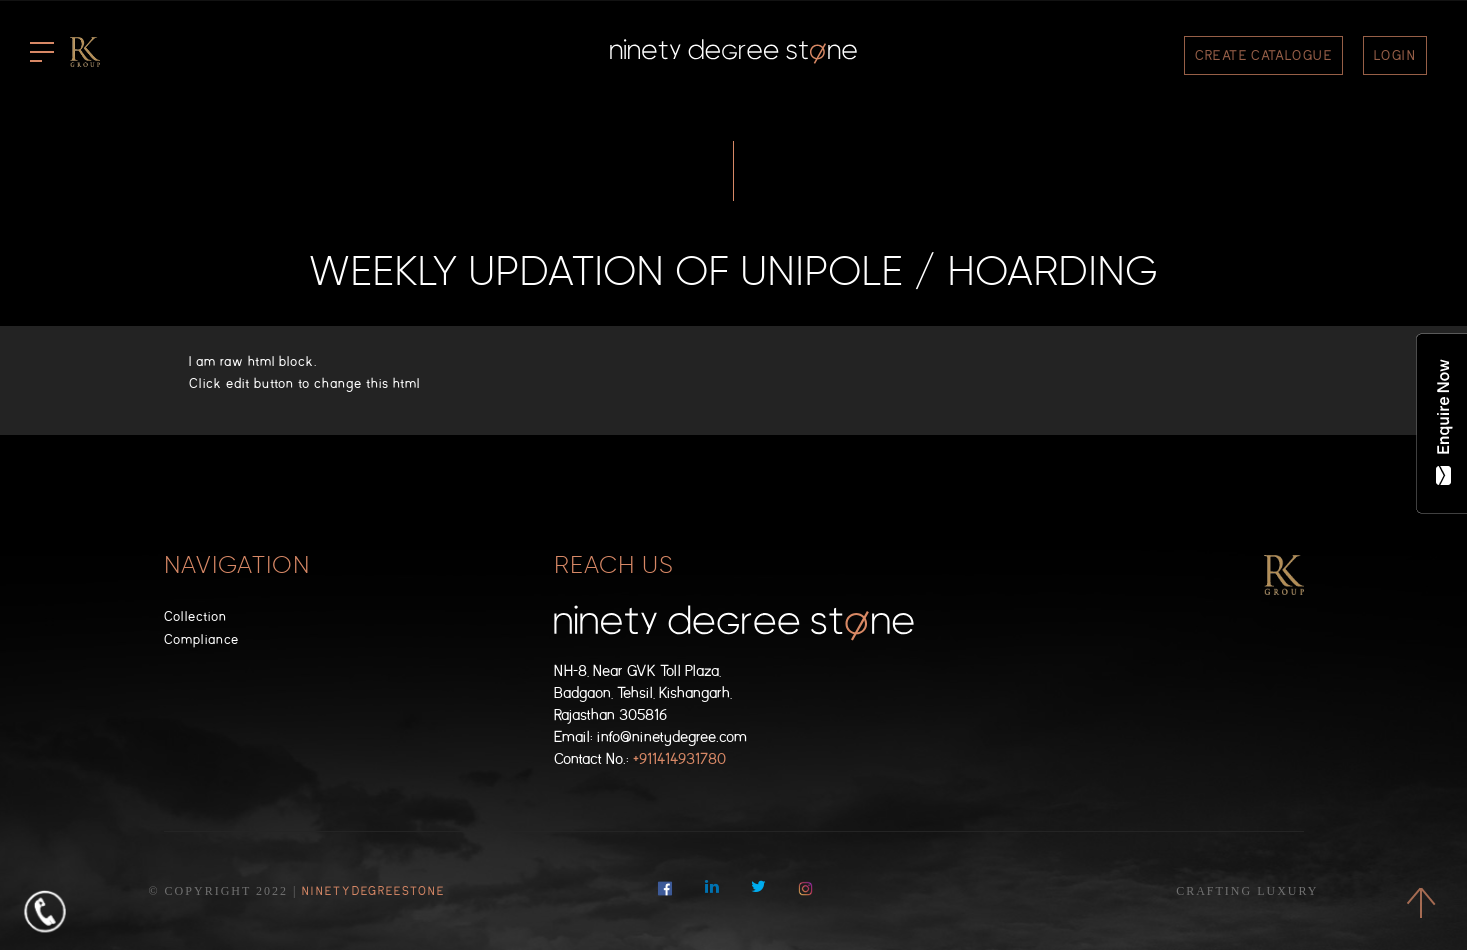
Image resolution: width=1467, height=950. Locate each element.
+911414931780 (679, 759)
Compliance (201, 639)
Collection (195, 616)
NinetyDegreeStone (373, 891)
